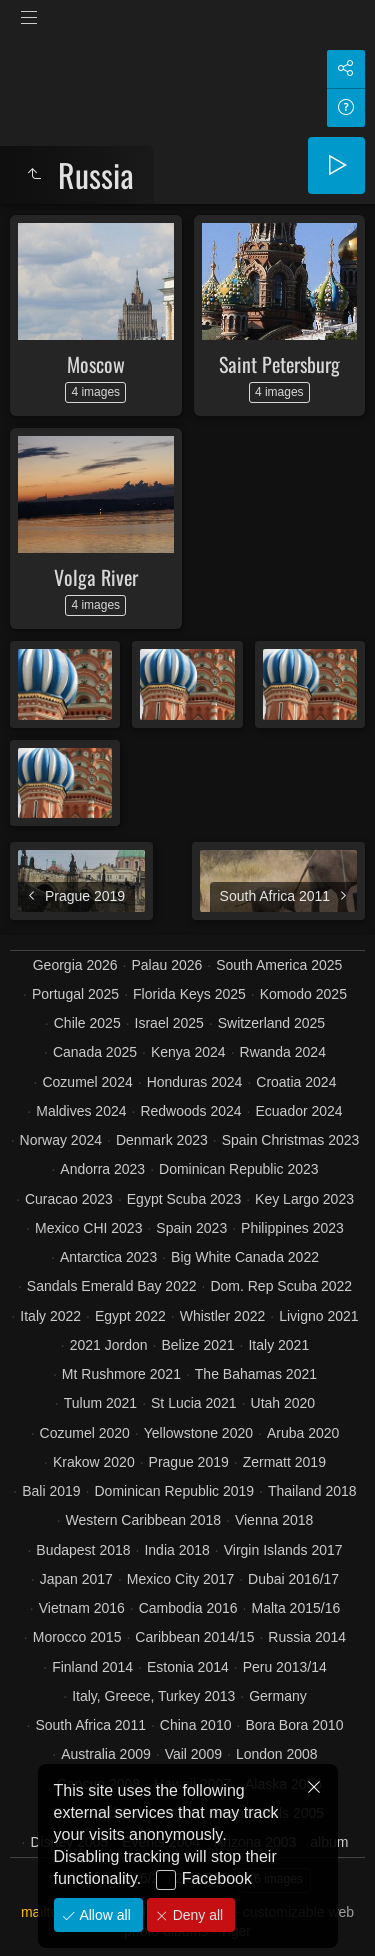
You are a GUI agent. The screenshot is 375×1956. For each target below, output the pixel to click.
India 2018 (176, 1550)
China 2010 (196, 1725)
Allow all (103, 1915)
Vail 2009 (193, 1754)
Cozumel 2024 (87, 1082)
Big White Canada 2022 (245, 1257)
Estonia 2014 (188, 1667)
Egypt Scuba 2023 (184, 1199)
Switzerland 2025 (271, 1023)
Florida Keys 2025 (189, 994)
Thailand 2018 (312, 1491)
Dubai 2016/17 (293, 1579)
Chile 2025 (87, 1023)
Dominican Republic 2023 (239, 1169)
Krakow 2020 (94, 1462)
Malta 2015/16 (295, 1608)
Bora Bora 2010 (294, 1725)
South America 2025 (279, 965)
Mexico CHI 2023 (88, 1228)
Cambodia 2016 (188, 1608)
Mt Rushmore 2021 (121, 1374)
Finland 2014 (92, 1667)
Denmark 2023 (162, 1140)
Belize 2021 (197, 1345)
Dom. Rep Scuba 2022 (281, 1286)
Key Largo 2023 (304, 1199)
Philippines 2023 (292, 1228)
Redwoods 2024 (190, 1111)
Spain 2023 (191, 1228)
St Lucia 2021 (194, 1403)
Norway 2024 (61, 1140)
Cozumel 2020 (85, 1433)
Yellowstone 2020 (198, 1433)
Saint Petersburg (279, 364)
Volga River (96, 577)
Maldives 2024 (81, 1111)
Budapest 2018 (83, 1550)
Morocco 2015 (77, 1637)
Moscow (96, 364)
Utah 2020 (283, 1403)
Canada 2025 (95, 1052)
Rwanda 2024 (283, 1052)
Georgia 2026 (75, 965)
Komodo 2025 (303, 994)
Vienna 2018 (274, 1520)
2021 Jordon (109, 1345)
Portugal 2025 (75, 994)
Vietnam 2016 (82, 1608)
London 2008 (277, 1754)
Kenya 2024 (188, 1052)
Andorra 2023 (102, 1169)
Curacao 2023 (69, 1199)
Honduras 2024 (195, 1082)
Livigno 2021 (318, 1316)
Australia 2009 (106, 1754)
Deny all (196, 1915)
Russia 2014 (307, 1637)
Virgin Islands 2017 (283, 1550)
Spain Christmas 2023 (291, 1140)
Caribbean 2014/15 (194, 1637)
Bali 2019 (51, 1491)
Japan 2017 (76, 1579)
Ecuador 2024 (298, 1111)
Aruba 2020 (303, 1433)
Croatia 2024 (296, 1082)
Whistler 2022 (223, 1316)
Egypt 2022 (130, 1316)
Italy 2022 (50, 1316)
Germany (278, 1696)
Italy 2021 (278, 1345)
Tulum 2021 (100, 1403)
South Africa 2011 (90, 1725)
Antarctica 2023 (108, 1257)
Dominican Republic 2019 (174, 1491)
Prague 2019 (189, 1462)
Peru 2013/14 (285, 1667)
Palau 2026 (166, 965)
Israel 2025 (169, 1023)
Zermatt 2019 (284, 1462)
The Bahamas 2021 (256, 1374)
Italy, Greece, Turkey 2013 (153, 1696)
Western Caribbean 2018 (143, 1520)
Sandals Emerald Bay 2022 (112, 1286)
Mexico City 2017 (180, 1579)
